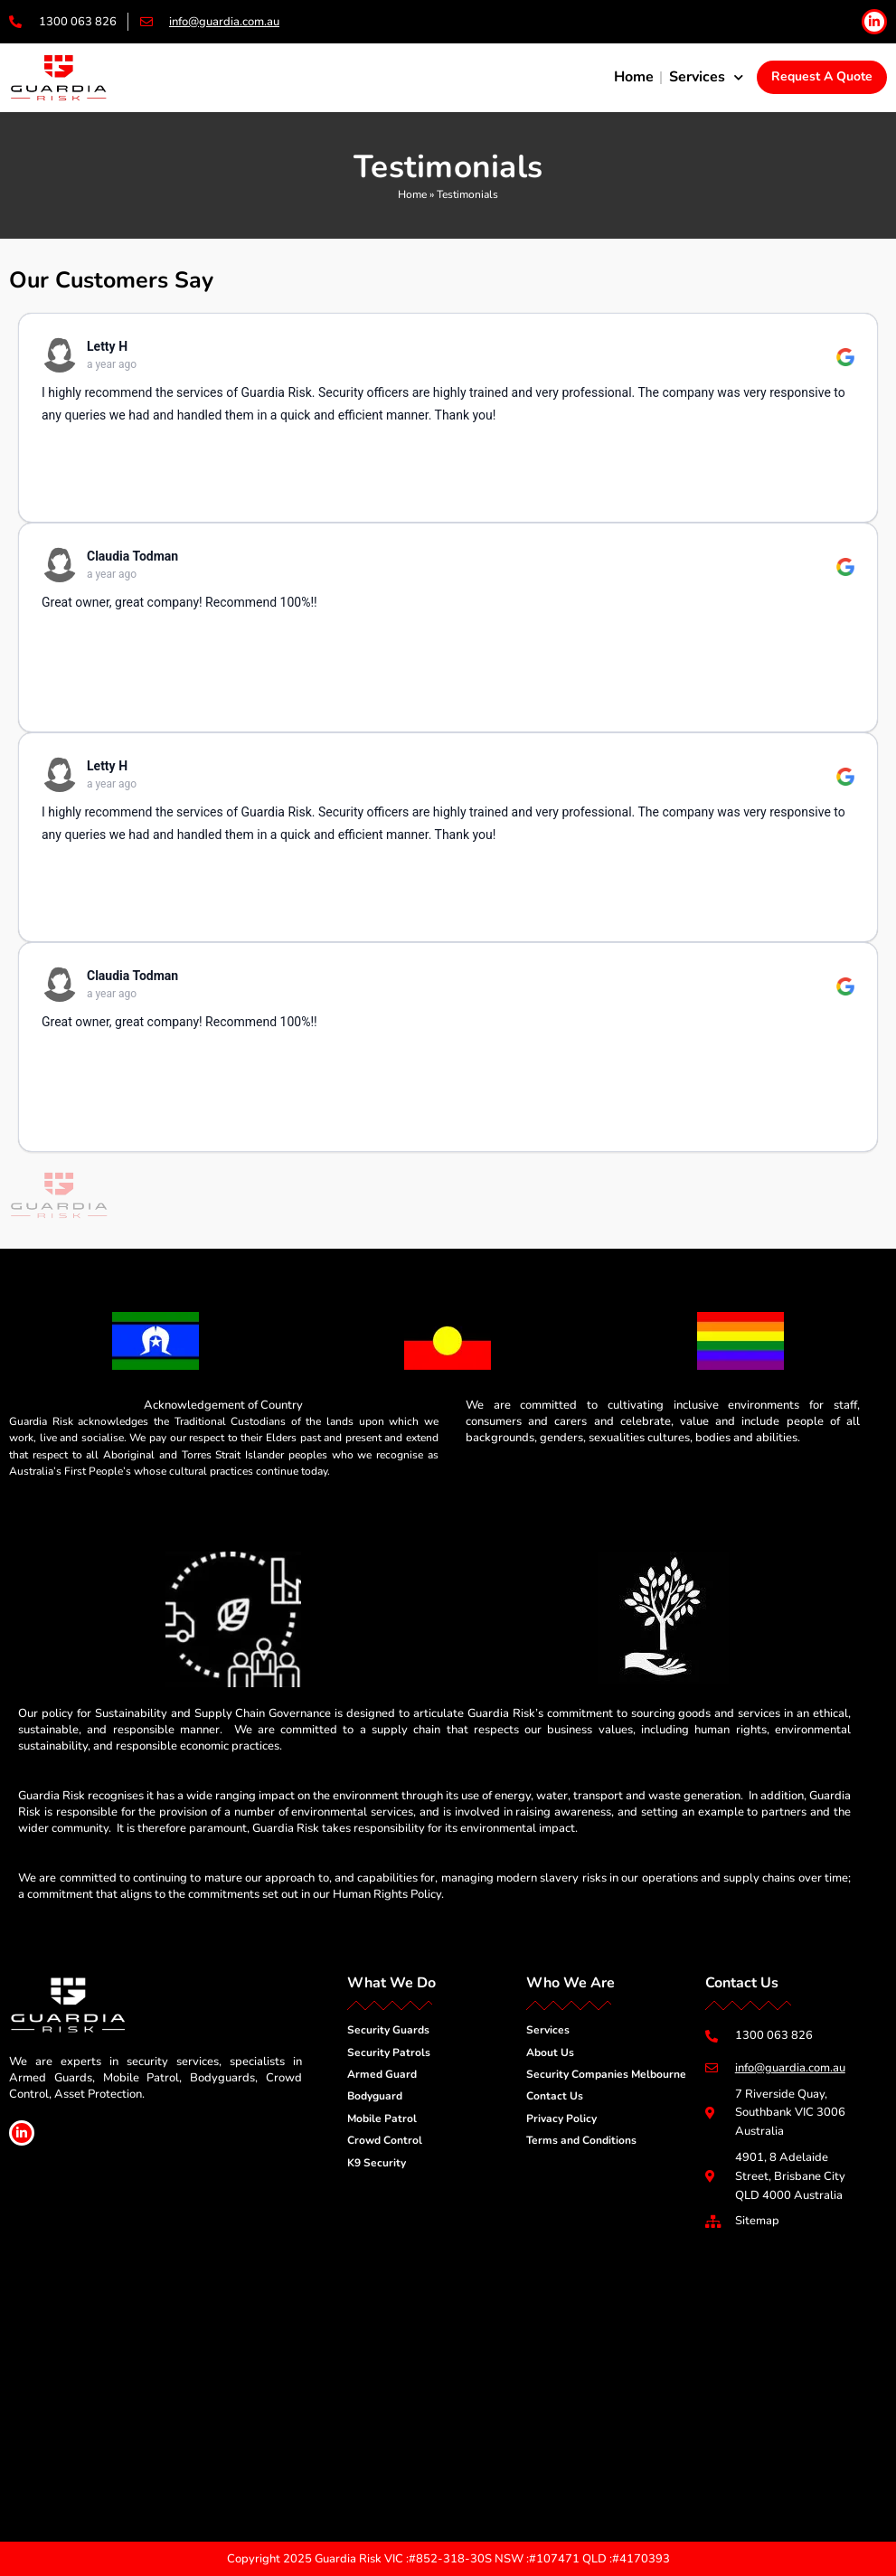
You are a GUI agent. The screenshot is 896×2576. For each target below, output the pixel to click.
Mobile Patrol (382, 2117)
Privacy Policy (561, 2117)
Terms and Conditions (581, 2140)
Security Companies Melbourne (606, 2074)
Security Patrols (388, 2051)
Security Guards (388, 2030)
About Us (550, 2051)
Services (706, 77)
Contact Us (554, 2096)
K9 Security (376, 2162)
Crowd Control (384, 2140)
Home (634, 77)
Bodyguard (374, 2096)
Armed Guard (382, 2074)
